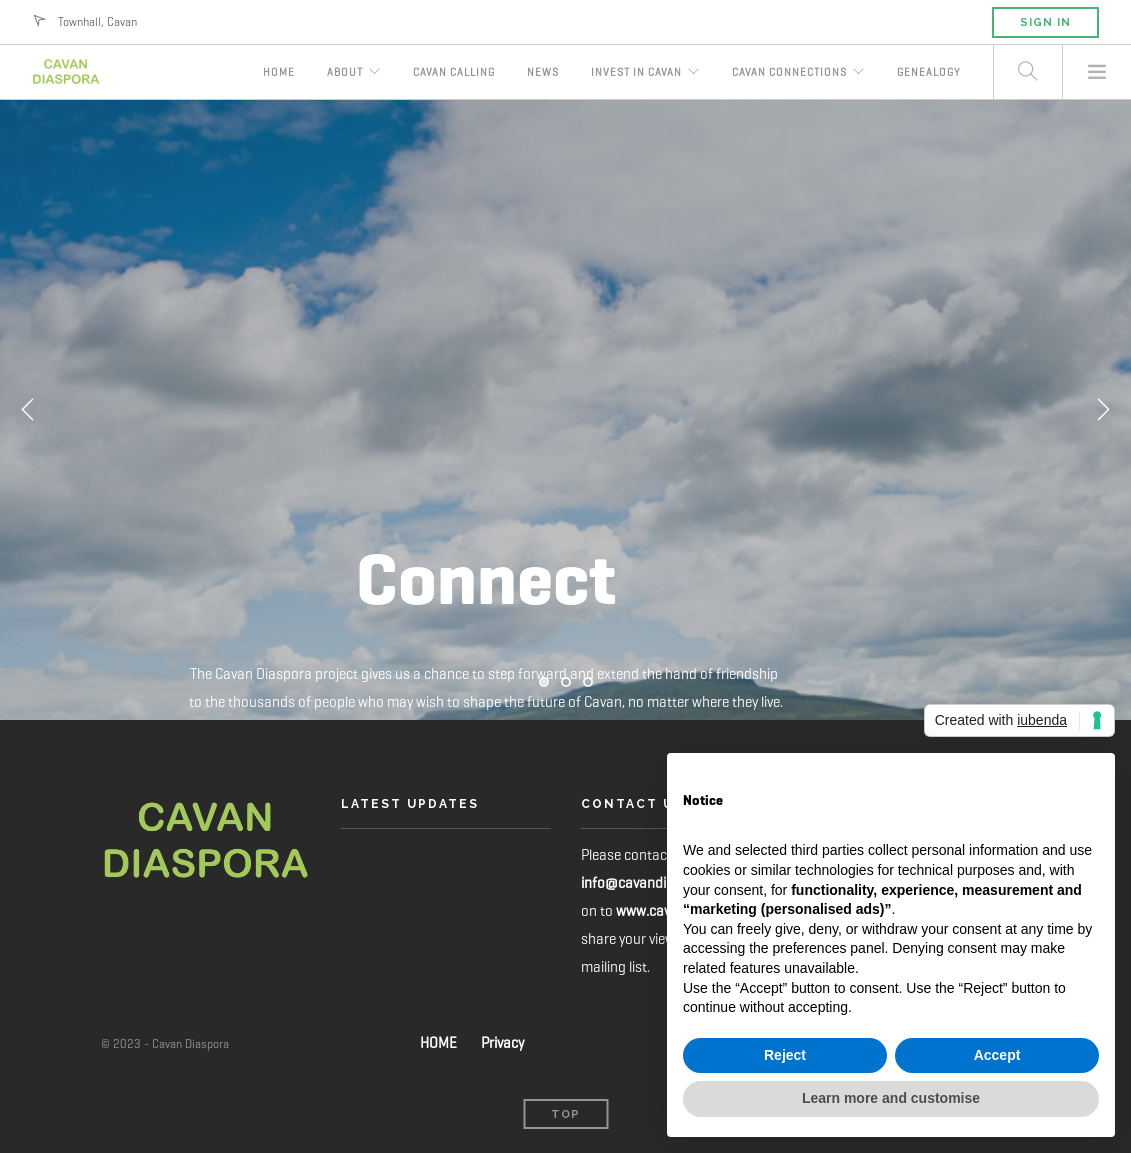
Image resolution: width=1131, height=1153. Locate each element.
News (543, 72)
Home (279, 72)
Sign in (1045, 22)
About (345, 72)
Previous (28, 410)
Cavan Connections (789, 72)
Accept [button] (997, 1055)
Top (565, 1114)
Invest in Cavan (636, 72)
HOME (438, 1043)
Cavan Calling (454, 72)
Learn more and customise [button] (891, 1098)
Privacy (502, 1043)
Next (1103, 410)
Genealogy (929, 72)
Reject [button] (785, 1055)
